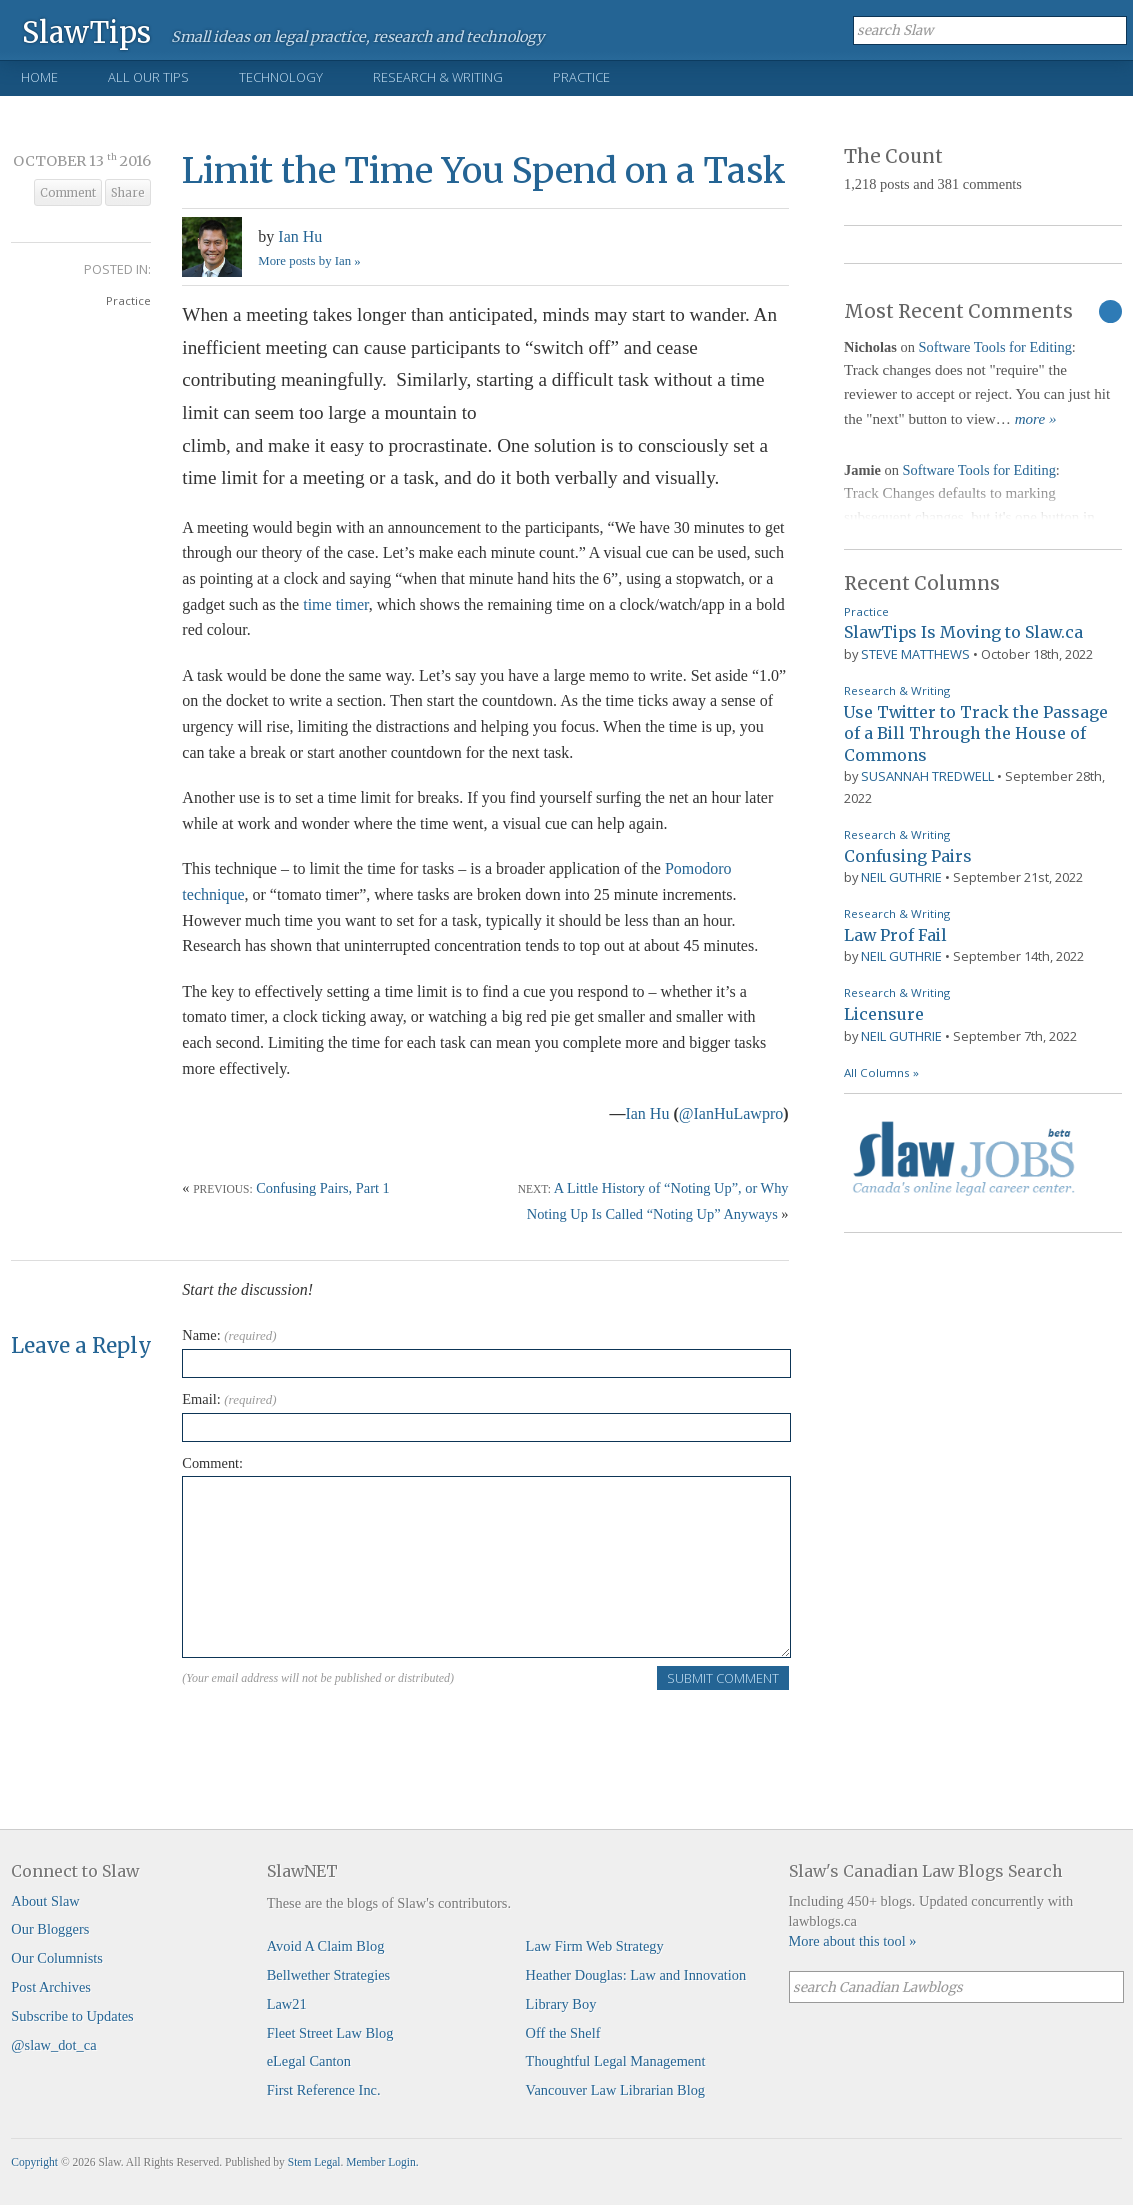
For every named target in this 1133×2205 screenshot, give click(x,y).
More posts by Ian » (309, 261)
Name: (229, 1335)
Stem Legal (314, 2162)
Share (128, 193)
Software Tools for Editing (994, 347)
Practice (581, 77)
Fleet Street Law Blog (330, 2033)
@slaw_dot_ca (53, 2045)
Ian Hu (300, 236)
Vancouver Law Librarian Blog (615, 2090)
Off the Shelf (563, 2033)
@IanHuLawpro (731, 1113)
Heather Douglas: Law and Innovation (636, 1975)
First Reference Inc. (324, 2090)
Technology (281, 77)
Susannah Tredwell (927, 776)
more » (1036, 419)
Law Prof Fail (895, 935)
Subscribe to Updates (72, 2016)
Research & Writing (438, 77)
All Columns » (881, 1072)
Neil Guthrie (901, 877)
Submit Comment (723, 1678)
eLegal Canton (309, 2061)
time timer (336, 604)
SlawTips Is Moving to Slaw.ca (963, 632)
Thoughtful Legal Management (616, 2061)
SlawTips (86, 31)
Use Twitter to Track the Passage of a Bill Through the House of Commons (976, 733)
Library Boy (561, 2004)
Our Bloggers (50, 1929)
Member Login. (382, 2162)
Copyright (34, 2162)
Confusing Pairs (908, 856)
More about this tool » (853, 1941)
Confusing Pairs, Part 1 (323, 1188)
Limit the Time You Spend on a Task (484, 170)
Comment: (212, 1463)
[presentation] (334, 1731)
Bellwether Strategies (328, 1975)
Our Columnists (57, 1958)
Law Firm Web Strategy (595, 1946)
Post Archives (51, 1987)
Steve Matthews (915, 654)
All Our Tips (148, 77)
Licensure (884, 1014)
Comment (68, 193)
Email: (229, 1399)
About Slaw (45, 1901)
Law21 (287, 2004)
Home (39, 77)
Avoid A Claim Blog (326, 1946)
